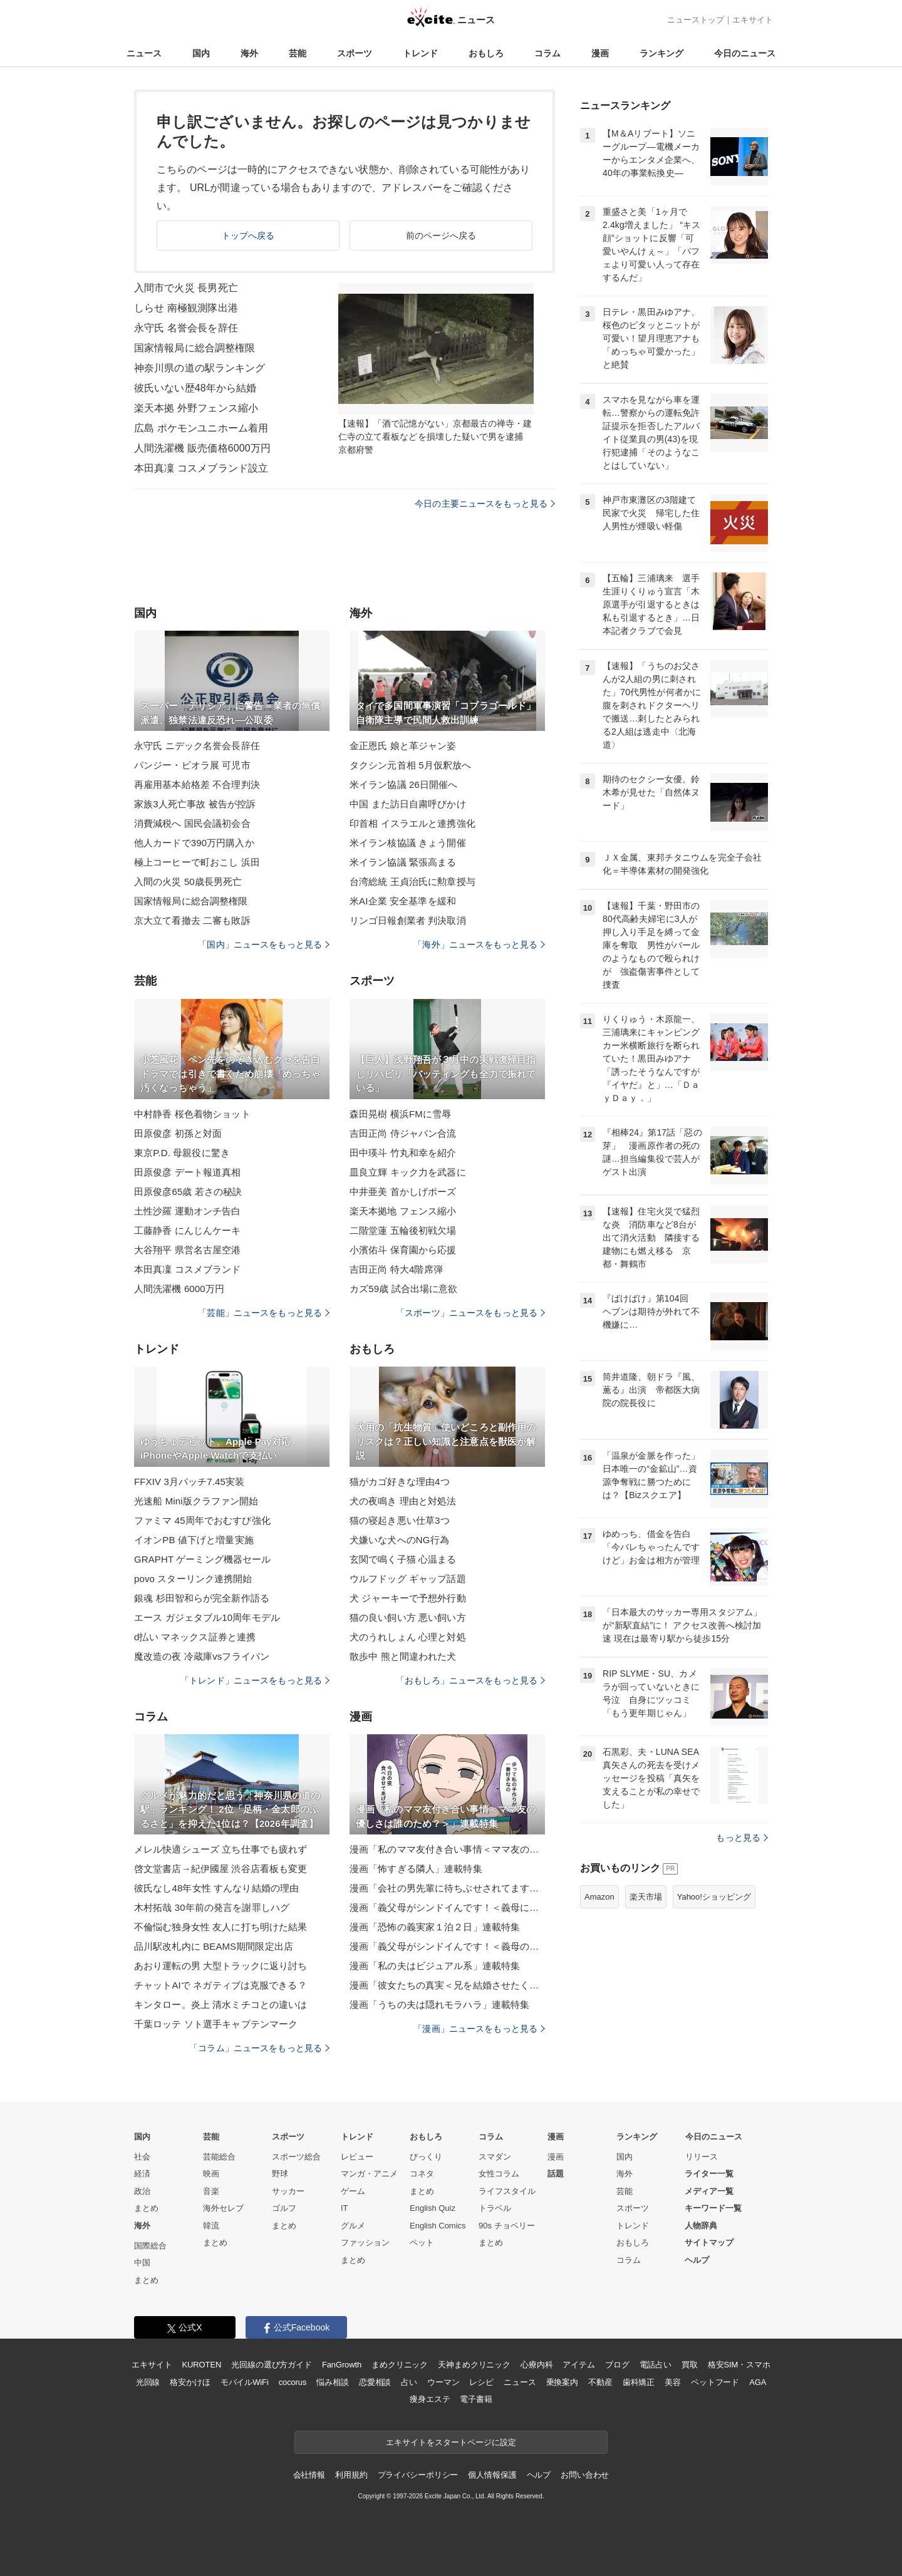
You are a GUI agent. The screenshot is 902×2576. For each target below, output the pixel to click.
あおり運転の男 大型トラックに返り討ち (220, 1965)
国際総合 (150, 2245)
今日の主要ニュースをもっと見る (485, 504)
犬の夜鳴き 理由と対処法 (403, 1501)
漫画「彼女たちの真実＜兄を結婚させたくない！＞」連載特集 (447, 1985)
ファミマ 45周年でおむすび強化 (202, 1520)
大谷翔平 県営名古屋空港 (187, 1249)
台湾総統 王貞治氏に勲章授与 (412, 881)
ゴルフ (284, 2208)
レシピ (481, 2382)
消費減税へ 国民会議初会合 (192, 823)
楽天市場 (646, 1896)
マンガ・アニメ (369, 2173)
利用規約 (351, 2475)
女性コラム (499, 2173)
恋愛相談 (375, 2382)
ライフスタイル (507, 2191)
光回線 (148, 2382)
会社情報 (309, 2475)
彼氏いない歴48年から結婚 (195, 388)
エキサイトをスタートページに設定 (451, 2442)
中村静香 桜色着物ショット (192, 1114)
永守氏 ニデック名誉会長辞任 (197, 745)
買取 (690, 2364)
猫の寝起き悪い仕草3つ (400, 1520)
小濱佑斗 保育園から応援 (403, 1249)
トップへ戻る (248, 235)
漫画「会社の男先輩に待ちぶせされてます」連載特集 (447, 1888)
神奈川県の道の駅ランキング (200, 368)
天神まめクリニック (474, 2364)
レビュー (357, 2156)
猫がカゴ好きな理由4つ (400, 1481)
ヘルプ (697, 2260)
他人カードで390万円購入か (194, 842)
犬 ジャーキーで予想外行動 (408, 1598)
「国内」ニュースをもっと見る (263, 944)
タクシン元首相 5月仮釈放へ (410, 765)
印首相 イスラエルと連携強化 (412, 823)
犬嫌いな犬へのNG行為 (399, 1539)
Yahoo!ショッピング (714, 1896)
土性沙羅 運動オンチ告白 (187, 1211)
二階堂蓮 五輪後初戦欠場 (403, 1230)
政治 (142, 2191)
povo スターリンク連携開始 (193, 1578)
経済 (142, 2173)
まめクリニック (399, 2364)
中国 (142, 2262)
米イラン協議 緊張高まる (403, 862)
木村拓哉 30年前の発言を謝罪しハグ (211, 1907)
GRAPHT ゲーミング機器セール (202, 1559)
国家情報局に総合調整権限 (194, 348)
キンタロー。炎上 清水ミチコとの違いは (220, 2004)
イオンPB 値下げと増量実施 (194, 1539)
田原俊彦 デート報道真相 (187, 1172)
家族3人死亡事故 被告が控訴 (195, 804)
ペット (422, 2242)
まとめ (146, 2208)
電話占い (655, 2364)
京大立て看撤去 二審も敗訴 (192, 920)
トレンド (420, 53)
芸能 (297, 53)
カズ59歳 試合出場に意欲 (403, 1288)
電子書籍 (476, 2399)
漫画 (600, 53)
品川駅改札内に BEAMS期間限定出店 (213, 1946)
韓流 (211, 2225)
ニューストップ (695, 19)
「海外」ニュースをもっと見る (479, 944)
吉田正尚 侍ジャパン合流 (403, 1133)
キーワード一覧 (713, 2208)
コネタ (422, 2173)
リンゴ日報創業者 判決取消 (408, 920)
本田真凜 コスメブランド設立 (201, 468)
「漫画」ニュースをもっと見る (479, 2029)
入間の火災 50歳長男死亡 (188, 881)
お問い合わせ (585, 2475)
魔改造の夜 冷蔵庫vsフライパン (201, 1656)
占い (409, 2382)
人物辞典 (701, 2225)
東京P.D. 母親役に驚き (182, 1152)
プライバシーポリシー (418, 2475)
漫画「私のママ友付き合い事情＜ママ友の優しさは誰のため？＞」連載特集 (447, 1849)
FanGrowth (341, 2364)
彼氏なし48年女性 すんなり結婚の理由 (216, 1888)
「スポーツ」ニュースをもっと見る (470, 1313)
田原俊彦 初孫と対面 (178, 1133)
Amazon (599, 1896)
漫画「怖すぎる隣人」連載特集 (416, 1868)
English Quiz (432, 2208)
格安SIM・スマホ (739, 2364)
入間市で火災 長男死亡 (186, 287)
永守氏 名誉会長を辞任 (186, 328)
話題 (555, 2173)
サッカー (288, 2191)
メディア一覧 (709, 2191)
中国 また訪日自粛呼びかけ (408, 804)
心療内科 (536, 2364)
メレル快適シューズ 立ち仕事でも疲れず (220, 1849)
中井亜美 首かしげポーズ (403, 1191)
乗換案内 (562, 2382)
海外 (249, 53)
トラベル (495, 2208)
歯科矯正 (639, 2382)
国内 (201, 53)
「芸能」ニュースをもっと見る (263, 1313)
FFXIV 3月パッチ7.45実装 (189, 1481)
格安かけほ (190, 2382)
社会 (142, 2156)
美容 (673, 2382)
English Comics (438, 2225)
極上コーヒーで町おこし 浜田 (197, 862)
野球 (280, 2173)
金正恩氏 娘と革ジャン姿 (403, 745)
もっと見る (742, 1838)
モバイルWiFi (244, 2382)
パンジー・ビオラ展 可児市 (192, 765)
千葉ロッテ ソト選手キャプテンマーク (216, 2024)
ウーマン (443, 2382)
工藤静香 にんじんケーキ (187, 1230)
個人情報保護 (492, 2475)
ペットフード (715, 2382)
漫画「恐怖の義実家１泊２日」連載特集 (435, 1927)
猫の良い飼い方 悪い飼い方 (408, 1617)
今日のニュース (744, 53)
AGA (757, 2382)
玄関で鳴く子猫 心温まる (403, 1559)
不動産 (600, 2382)
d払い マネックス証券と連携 (195, 1637)
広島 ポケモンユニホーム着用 (201, 428)
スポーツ (354, 53)
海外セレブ (223, 2208)
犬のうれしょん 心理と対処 (408, 1637)
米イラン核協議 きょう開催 (408, 842)
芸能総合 (219, 2156)
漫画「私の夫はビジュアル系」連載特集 (435, 1965)
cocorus (293, 2382)
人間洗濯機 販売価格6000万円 (202, 448)
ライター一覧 (709, 2173)
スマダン (495, 2156)
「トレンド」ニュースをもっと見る (254, 1680)
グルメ (353, 2225)
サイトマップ (709, 2242)
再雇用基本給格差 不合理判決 (197, 784)
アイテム (578, 2364)
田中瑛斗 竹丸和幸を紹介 (403, 1152)
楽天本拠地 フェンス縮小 (403, 1211)
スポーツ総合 (296, 2156)
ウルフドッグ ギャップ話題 (408, 1578)
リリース (701, 2156)
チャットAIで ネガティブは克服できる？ (220, 1985)
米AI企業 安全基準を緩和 (403, 901)
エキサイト (752, 19)
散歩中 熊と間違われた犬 (403, 1656)
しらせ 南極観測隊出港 (186, 308)
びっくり (426, 2156)
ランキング (661, 53)
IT (344, 2208)
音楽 (211, 2191)
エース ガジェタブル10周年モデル (207, 1617)
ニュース (144, 53)
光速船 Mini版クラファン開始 (196, 1501)
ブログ (617, 2364)
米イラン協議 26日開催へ (403, 784)
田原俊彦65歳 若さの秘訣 (188, 1191)
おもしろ (486, 53)
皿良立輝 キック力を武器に (408, 1172)
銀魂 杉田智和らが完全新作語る (201, 1598)
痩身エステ (430, 2399)
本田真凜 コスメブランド (187, 1269)
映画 (211, 2173)
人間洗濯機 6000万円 (179, 1288)
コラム (547, 53)
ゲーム (353, 2191)
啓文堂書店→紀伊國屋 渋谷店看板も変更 (220, 1868)
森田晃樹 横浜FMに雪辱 (400, 1114)
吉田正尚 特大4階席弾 (396, 1269)
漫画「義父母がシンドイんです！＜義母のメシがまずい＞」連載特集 (447, 1946)
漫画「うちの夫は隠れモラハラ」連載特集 (439, 2004)
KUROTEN (202, 2364)
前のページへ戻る (441, 235)
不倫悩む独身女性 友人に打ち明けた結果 (220, 1927)
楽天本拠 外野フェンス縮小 (196, 408)
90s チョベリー (507, 2225)
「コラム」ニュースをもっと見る (259, 2048)
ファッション (365, 2242)
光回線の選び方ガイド (271, 2364)
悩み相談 (332, 2382)
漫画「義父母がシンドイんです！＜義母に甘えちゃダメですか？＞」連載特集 (447, 1907)
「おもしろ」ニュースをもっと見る (470, 1680)
